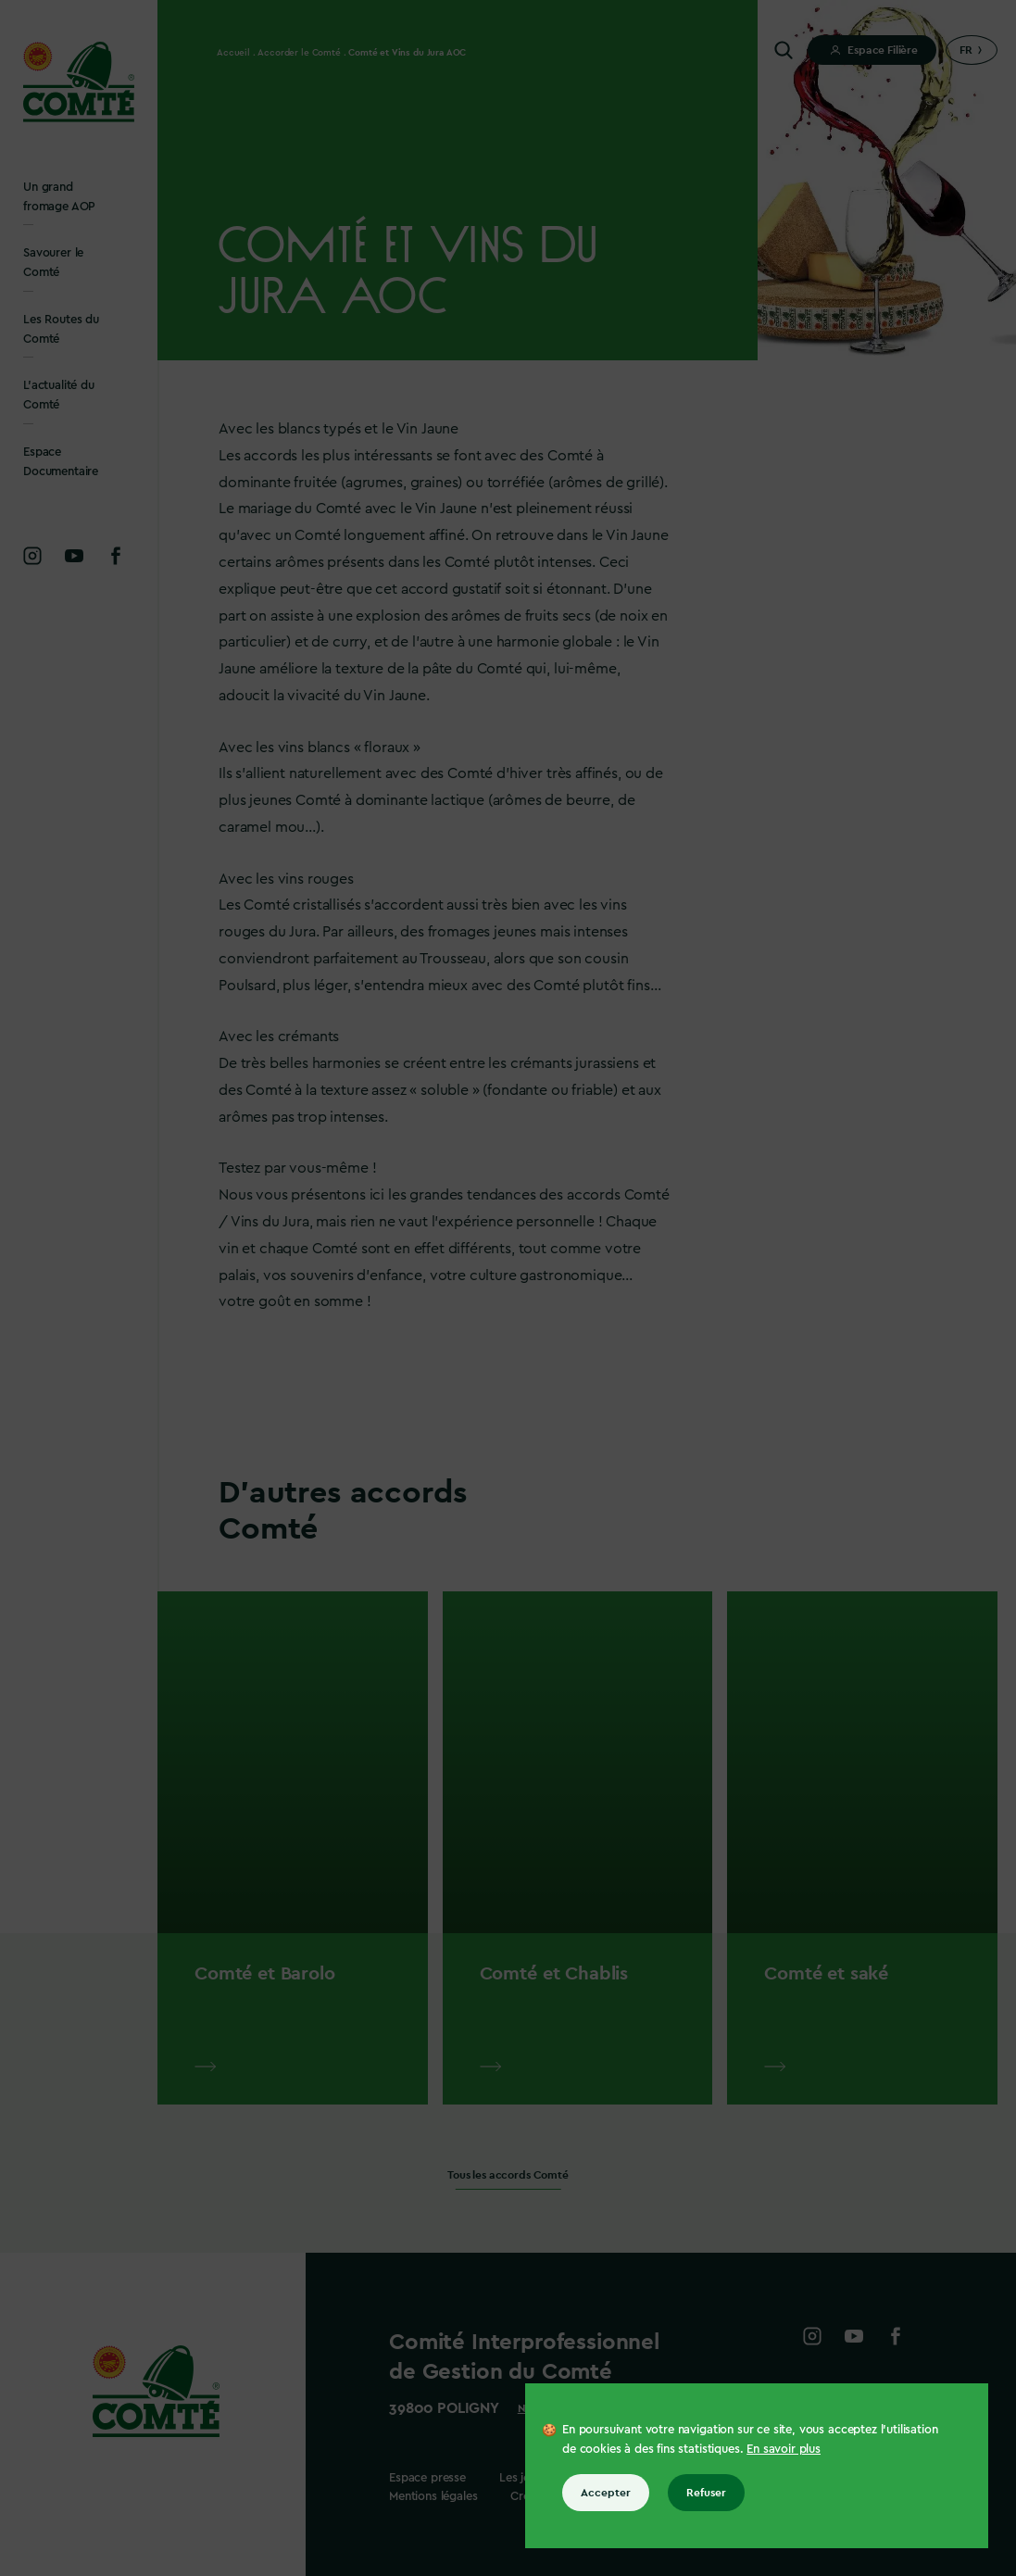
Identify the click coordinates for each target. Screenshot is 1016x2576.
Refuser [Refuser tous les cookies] (706, 2492)
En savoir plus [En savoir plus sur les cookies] (783, 2449)
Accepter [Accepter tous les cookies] (606, 2492)
